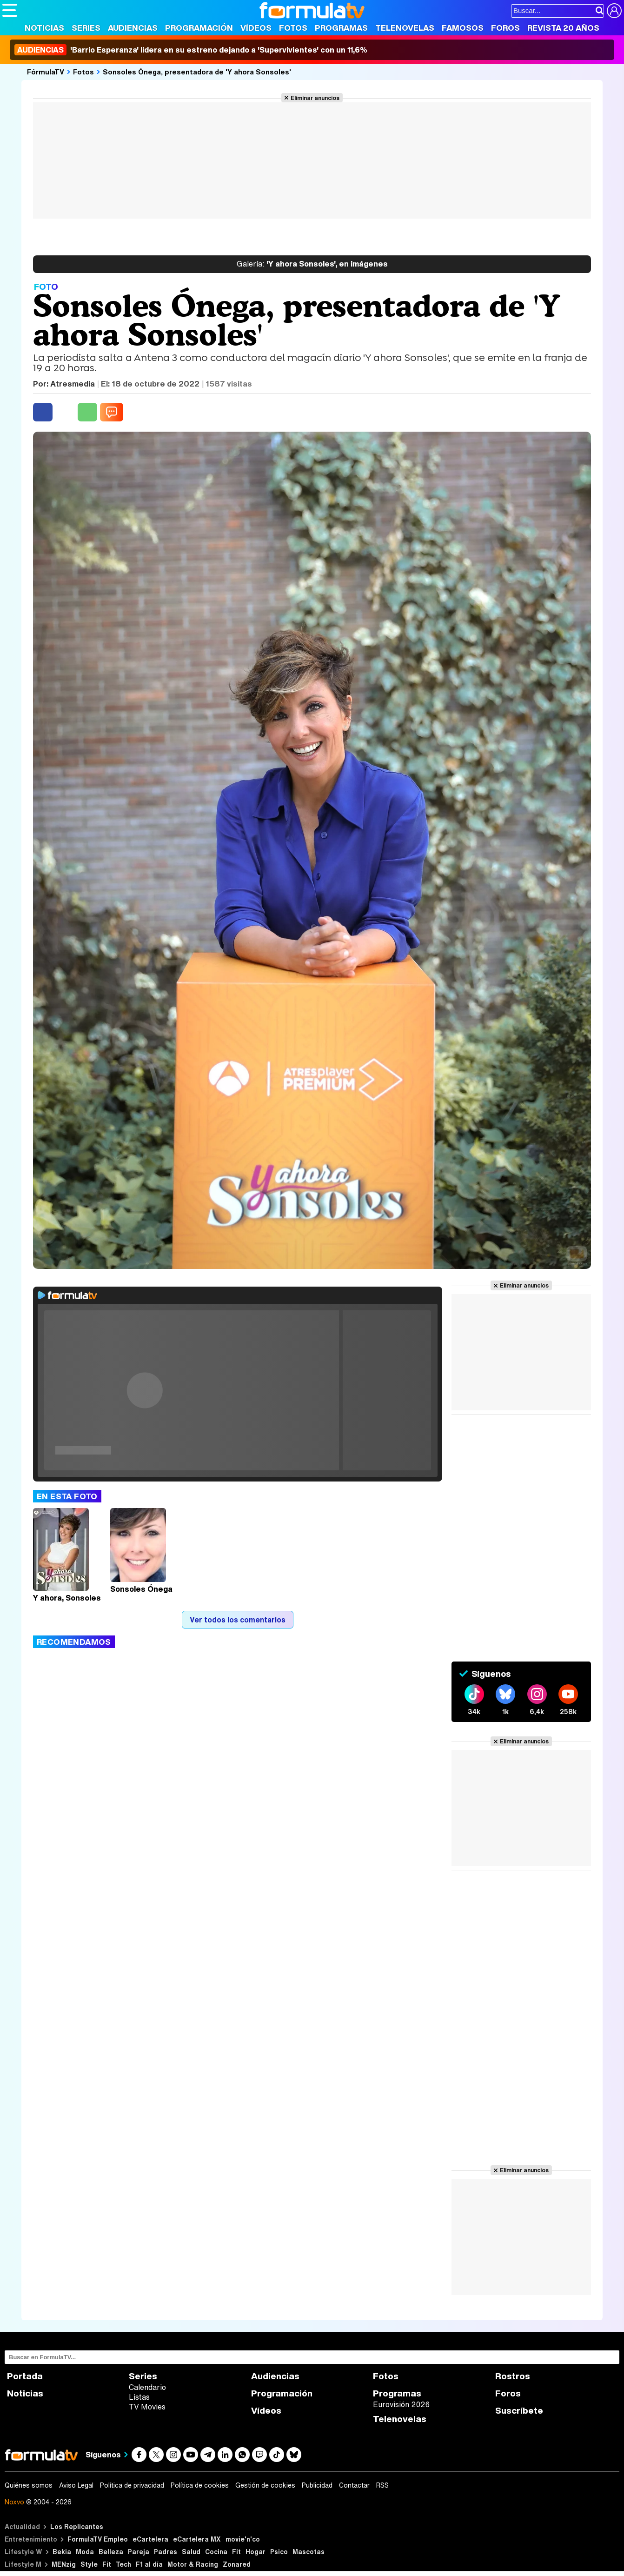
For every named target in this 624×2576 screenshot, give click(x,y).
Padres (165, 2551)
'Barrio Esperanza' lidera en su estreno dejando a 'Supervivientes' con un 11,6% (190, 49)
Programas (341, 27)
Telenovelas (404, 27)
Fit (236, 2551)
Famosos (463, 27)
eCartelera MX (197, 2539)
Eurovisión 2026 (401, 2404)
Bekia (62, 2551)
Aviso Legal (76, 2485)
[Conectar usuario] (614, 10)
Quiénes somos (29, 2485)
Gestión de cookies (265, 2485)
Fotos (293, 27)
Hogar (256, 2551)
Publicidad (317, 2485)
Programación (199, 27)
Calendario (147, 2387)
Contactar (354, 2485)
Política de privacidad (132, 2485)
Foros (505, 27)
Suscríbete (519, 2410)
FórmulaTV (45, 72)
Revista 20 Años (563, 27)
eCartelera (150, 2539)
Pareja (138, 2551)
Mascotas (308, 2551)
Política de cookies (200, 2485)
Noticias (44, 27)
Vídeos (256, 27)
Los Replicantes (76, 2526)
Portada (25, 2376)
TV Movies (147, 2406)
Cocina (216, 2551)
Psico (279, 2551)
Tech (123, 2564)
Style (89, 2564)
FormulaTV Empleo (97, 2539)
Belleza (111, 2551)
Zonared (237, 2564)
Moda (85, 2551)
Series (86, 27)
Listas (139, 2396)
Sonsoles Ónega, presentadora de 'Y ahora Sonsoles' (197, 72)
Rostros (512, 2376)
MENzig (64, 2564)
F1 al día (149, 2564)
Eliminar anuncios (315, 97)
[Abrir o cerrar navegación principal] (9, 10)
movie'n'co (243, 2539)
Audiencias (133, 27)
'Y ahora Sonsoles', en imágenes (312, 264)
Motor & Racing (192, 2564)
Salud (191, 2551)
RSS (382, 2485)
